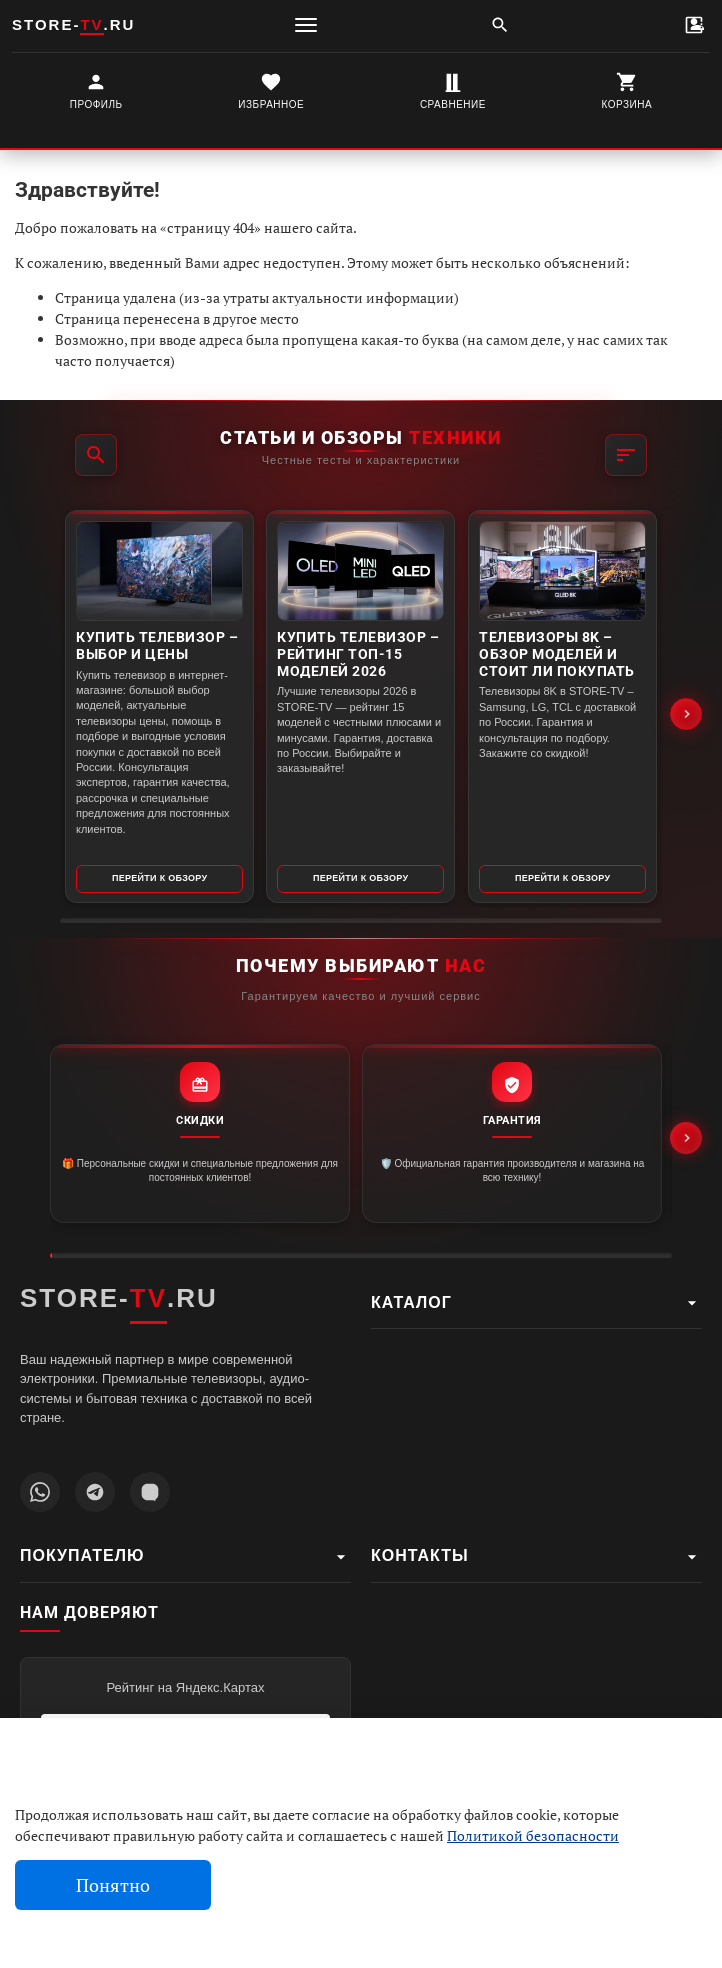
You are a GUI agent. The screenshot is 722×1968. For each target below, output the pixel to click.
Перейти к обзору (160, 877)
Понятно (113, 1885)
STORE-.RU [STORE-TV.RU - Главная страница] (119, 1299)
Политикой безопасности (533, 1835)
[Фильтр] (626, 455)
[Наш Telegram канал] (95, 1492)
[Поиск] (500, 25)
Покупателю (185, 1557)
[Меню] (306, 25)
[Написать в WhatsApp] (40, 1492)
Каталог (536, 1303)
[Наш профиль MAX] (150, 1492)
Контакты (536, 1557)
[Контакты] (694, 25)
